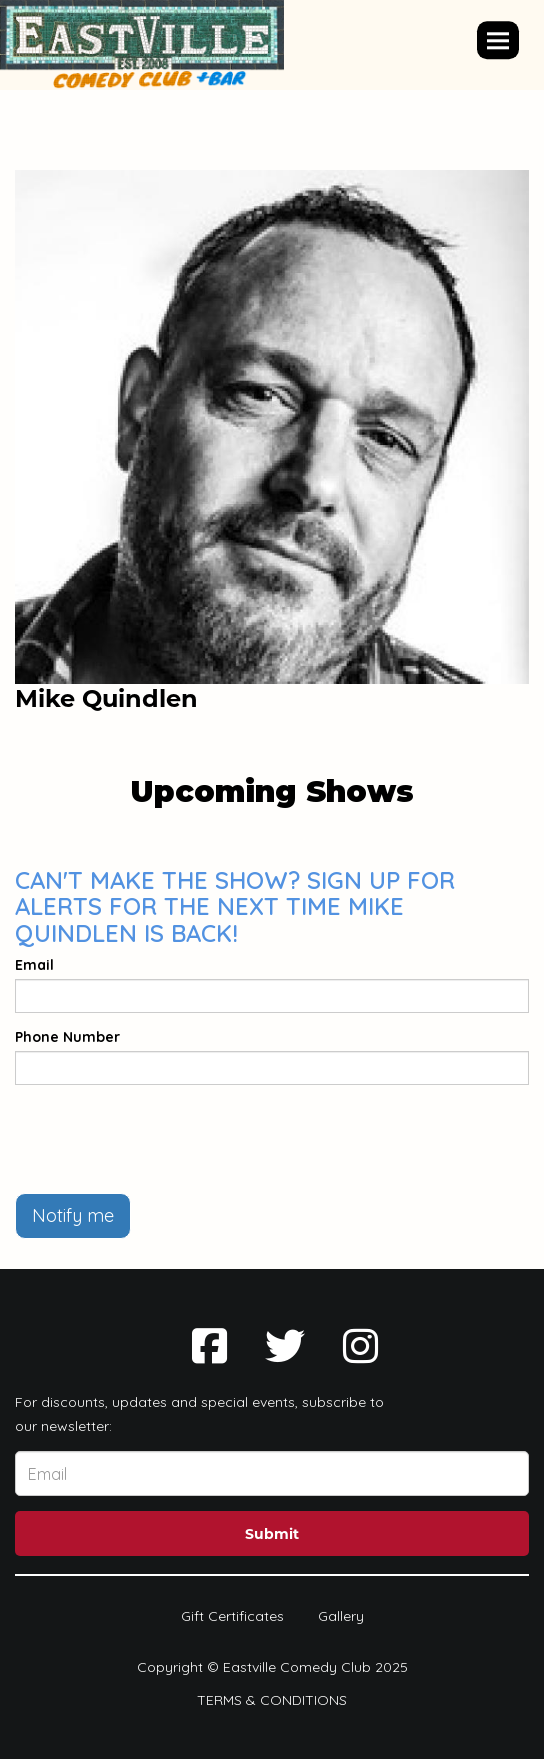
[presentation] (167, 1139)
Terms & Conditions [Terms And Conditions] (272, 1700)
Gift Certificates (232, 1616)
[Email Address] (272, 1473)
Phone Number (67, 1037)
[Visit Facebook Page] (209, 1346)
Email (34, 965)
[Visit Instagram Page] (360, 1346)
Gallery (341, 1616)
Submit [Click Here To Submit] (272, 1534)
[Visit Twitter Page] (285, 1346)
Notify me (73, 1215)
